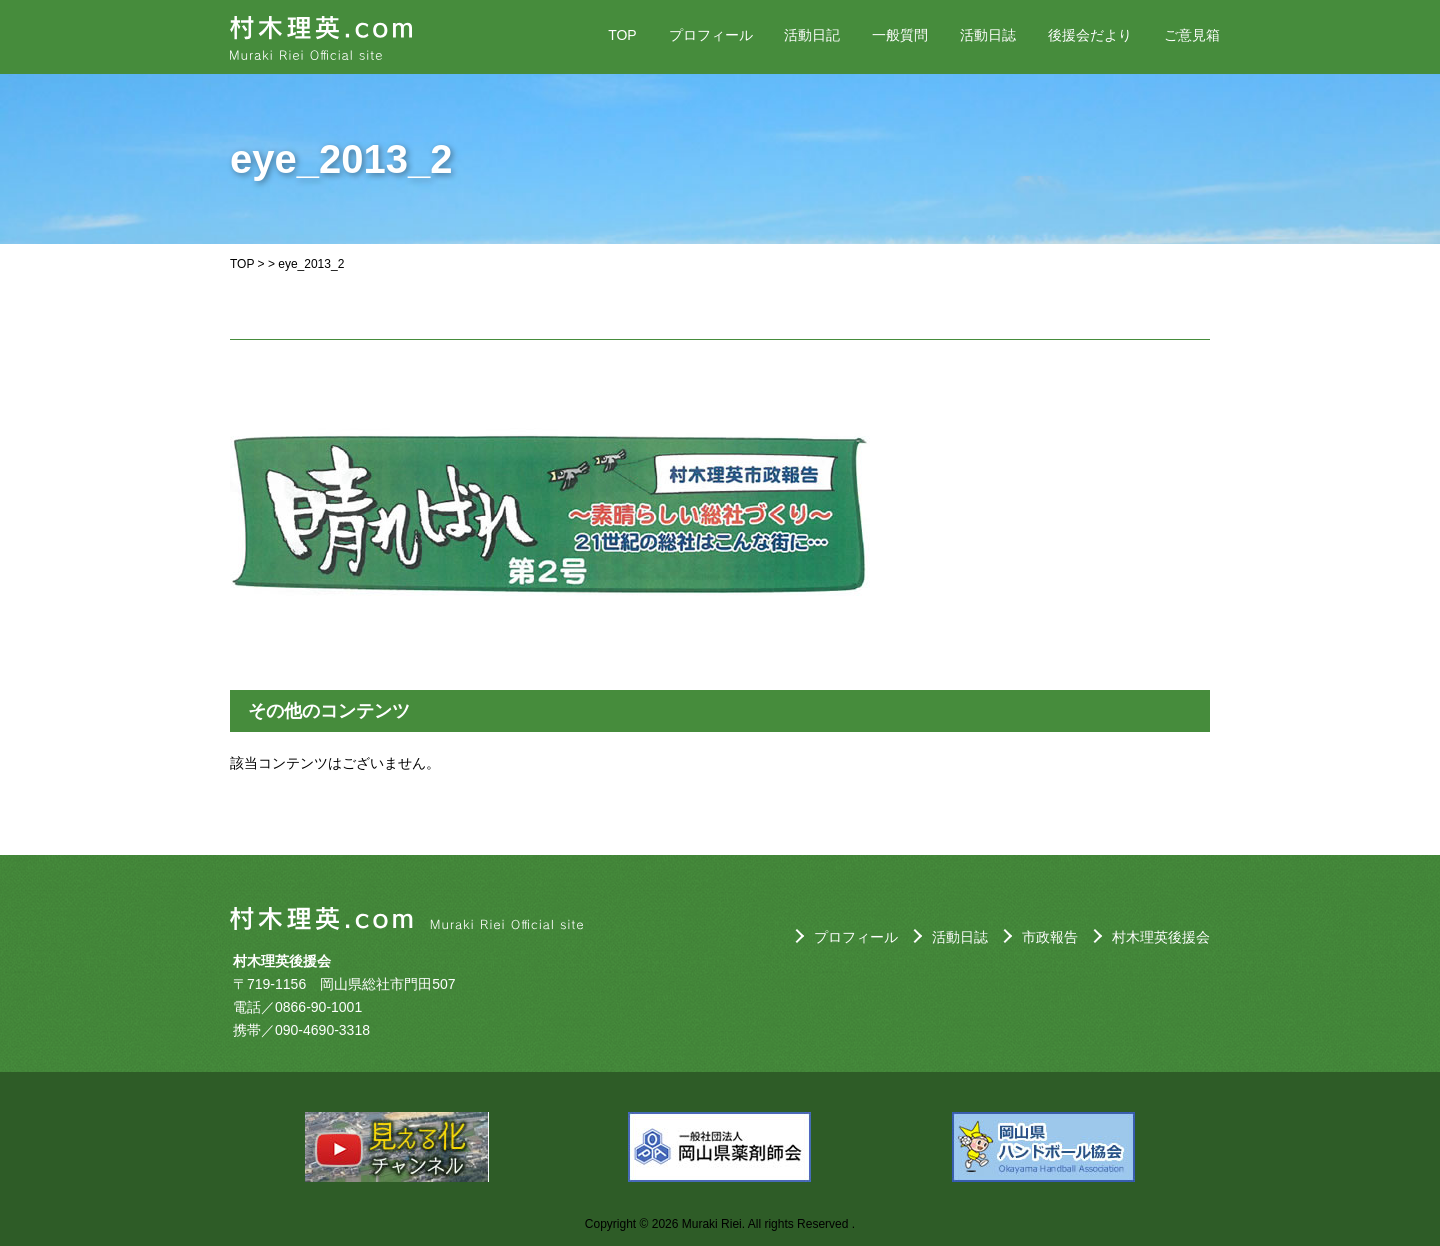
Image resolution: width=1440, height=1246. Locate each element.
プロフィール (711, 35)
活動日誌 (988, 35)
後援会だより (1090, 35)
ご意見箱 (1192, 35)
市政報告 (1050, 937)
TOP (622, 35)
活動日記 (812, 35)
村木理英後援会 (1161, 937)
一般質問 (900, 35)
